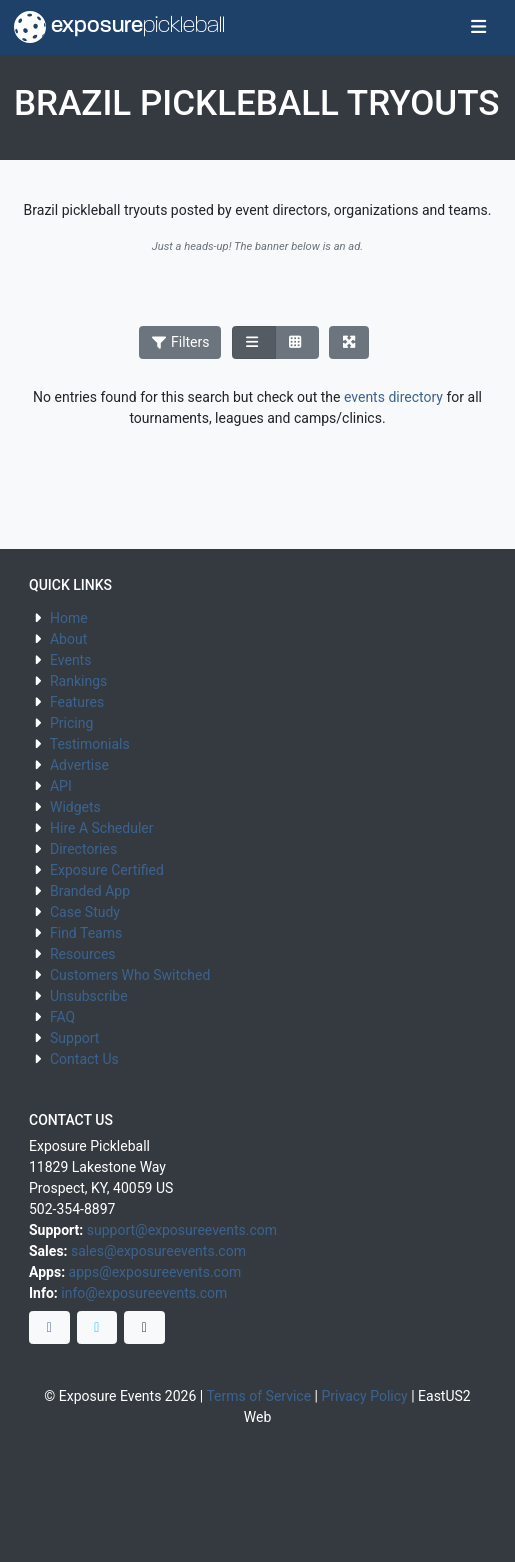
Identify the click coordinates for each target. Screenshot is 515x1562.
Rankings (78, 681)
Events (70, 660)
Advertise (79, 765)
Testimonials (90, 744)
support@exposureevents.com (182, 1230)
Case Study (85, 912)
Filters (180, 342)
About (68, 639)
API (61, 786)
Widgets (75, 807)
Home (69, 618)
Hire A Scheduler (101, 828)
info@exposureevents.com (144, 1293)
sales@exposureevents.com (158, 1251)
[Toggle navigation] (478, 28)
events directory (393, 397)
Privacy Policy (365, 1396)
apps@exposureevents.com (155, 1272)
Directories (83, 849)
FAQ (62, 1017)
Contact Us (84, 1059)
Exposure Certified (107, 870)
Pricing (71, 723)
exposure (119, 27)
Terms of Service (258, 1396)
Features (77, 702)
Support (74, 1038)
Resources (83, 954)
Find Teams (86, 933)
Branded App (90, 891)
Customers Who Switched (130, 975)
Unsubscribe (89, 996)
